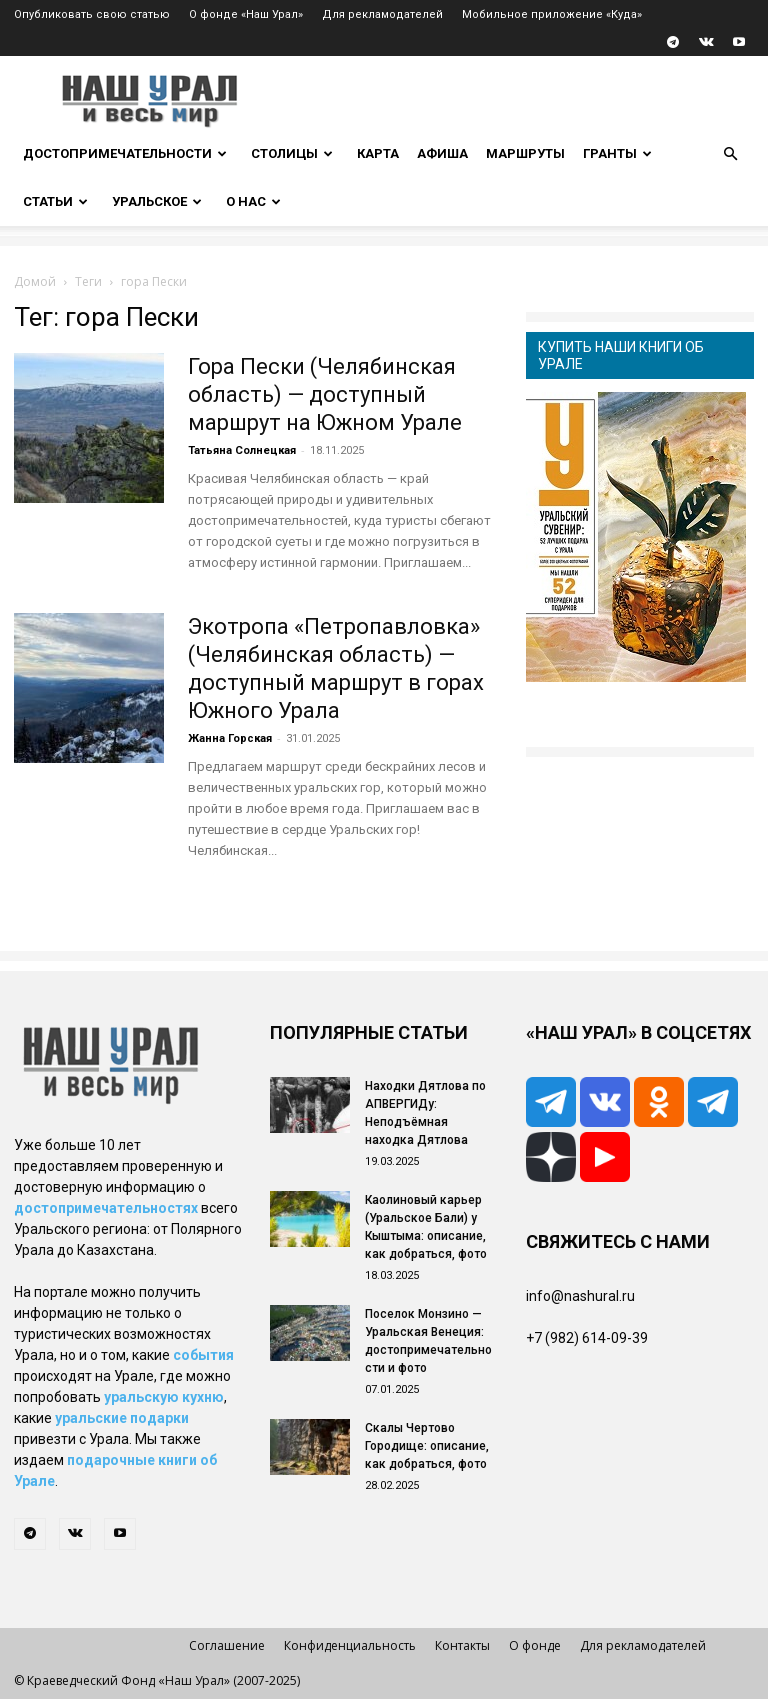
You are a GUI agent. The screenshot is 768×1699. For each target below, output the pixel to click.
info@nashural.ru (580, 1296)
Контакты (462, 1645)
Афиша (442, 153)
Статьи (55, 201)
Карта (378, 153)
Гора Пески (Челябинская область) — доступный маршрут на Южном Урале (325, 394)
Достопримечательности (125, 153)
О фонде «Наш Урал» (246, 14)
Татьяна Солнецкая (242, 450)
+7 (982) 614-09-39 (587, 1338)
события (203, 1355)
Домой (35, 281)
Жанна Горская (230, 738)
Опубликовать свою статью (92, 14)
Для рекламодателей (382, 14)
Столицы (292, 153)
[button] (730, 154)
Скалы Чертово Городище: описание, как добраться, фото (427, 1446)
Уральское (157, 201)
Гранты (617, 153)
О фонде (535, 1645)
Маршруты (525, 153)
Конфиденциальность (350, 1645)
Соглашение (227, 1645)
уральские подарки (122, 1418)
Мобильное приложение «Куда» (552, 14)
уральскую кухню (164, 1397)
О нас (253, 201)
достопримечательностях (106, 1208)
